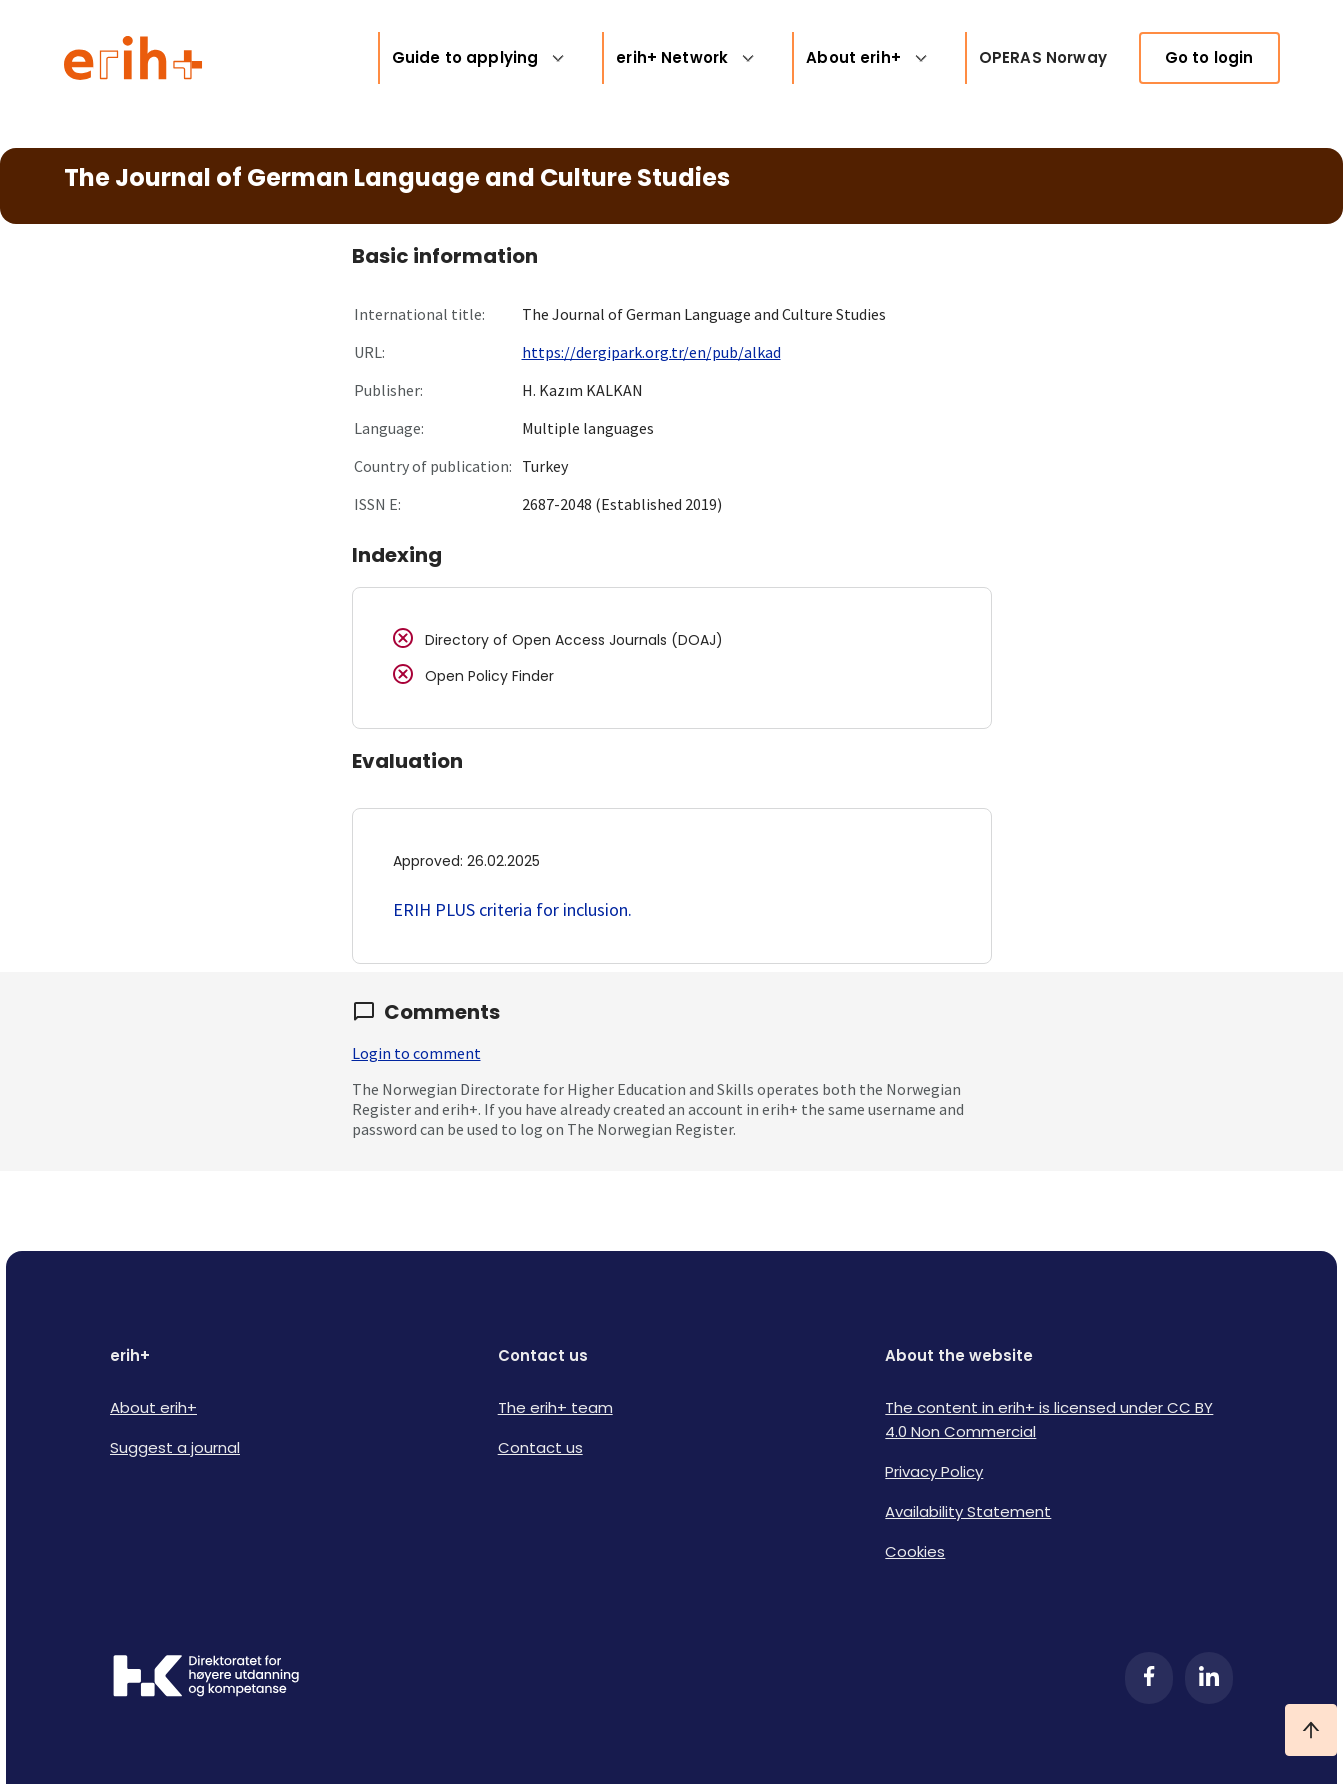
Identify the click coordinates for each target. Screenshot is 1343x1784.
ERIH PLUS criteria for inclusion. (512, 909)
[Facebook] (1149, 1678)
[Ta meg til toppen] (1311, 1730)
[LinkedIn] (1209, 1678)
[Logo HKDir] (206, 1678)
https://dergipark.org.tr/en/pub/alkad (651, 352)
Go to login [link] (1209, 57)
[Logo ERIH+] (133, 58)
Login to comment (416, 1053)
